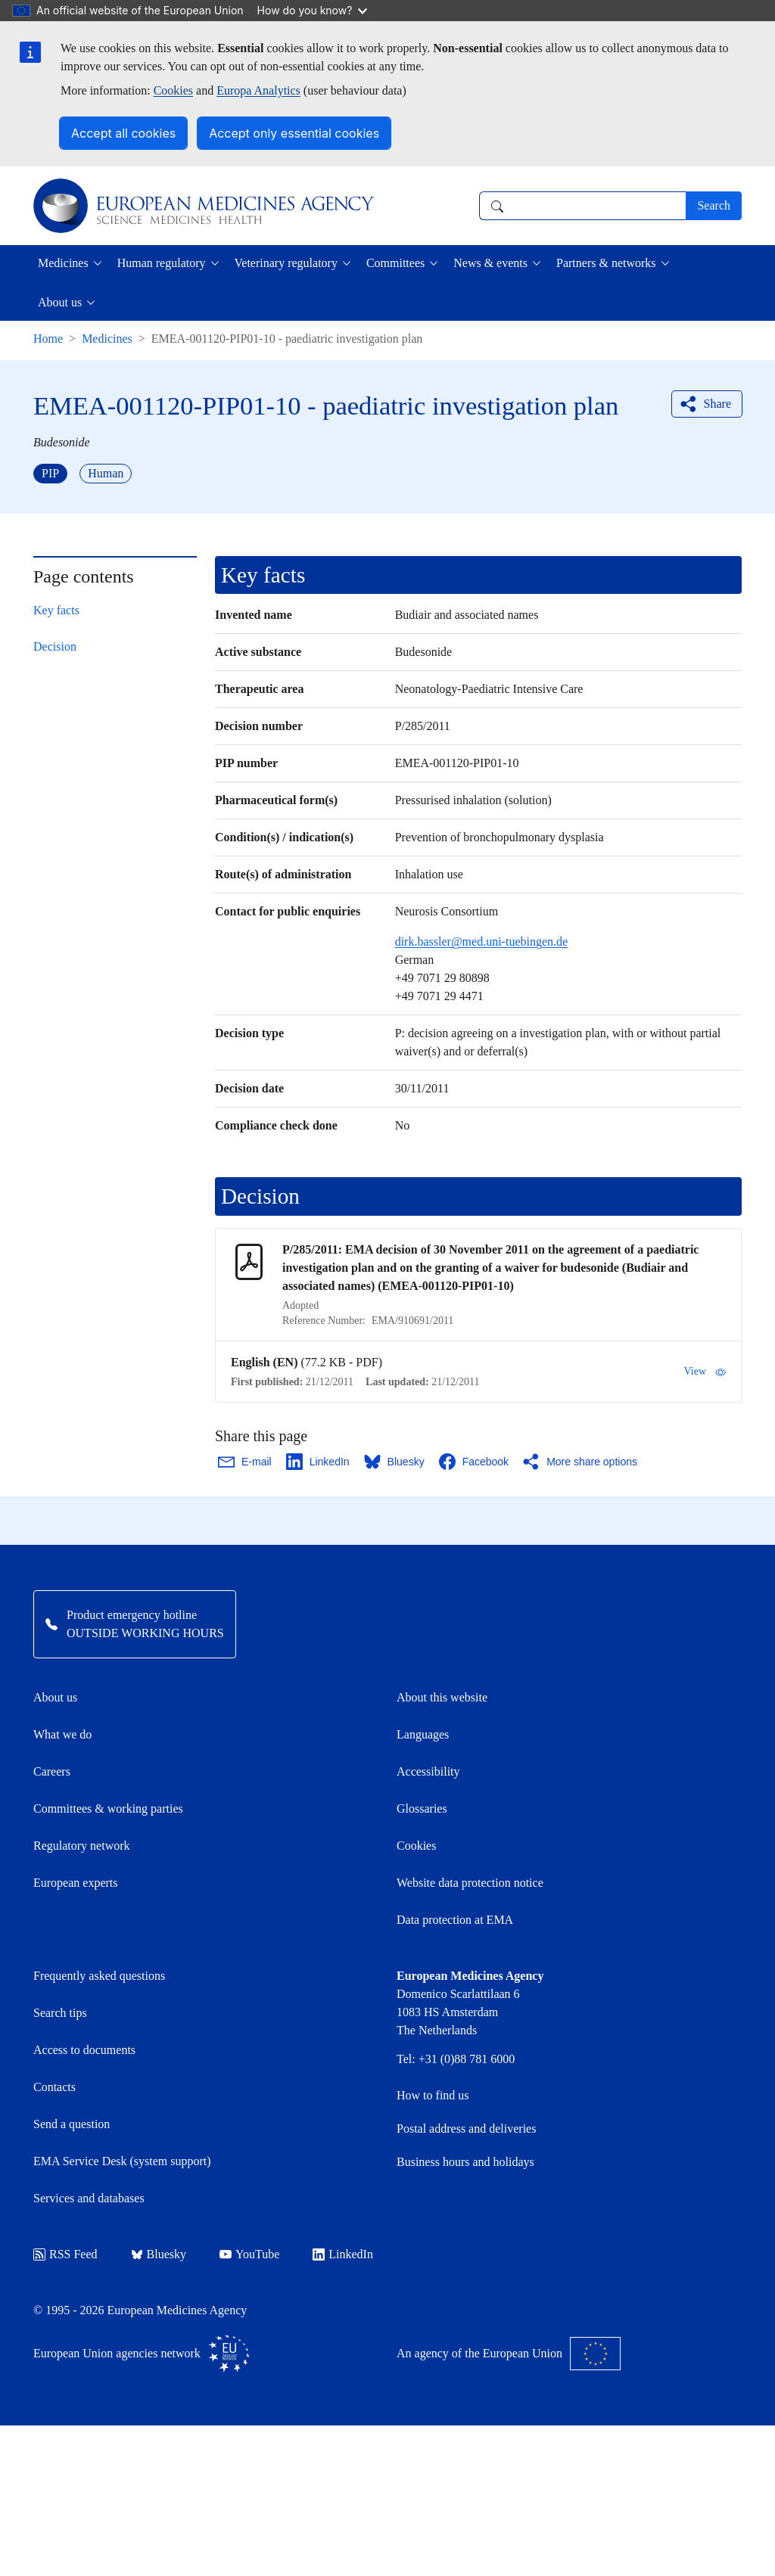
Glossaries (422, 1808)
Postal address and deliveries (466, 2128)
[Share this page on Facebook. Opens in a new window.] (474, 1462)
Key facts (56, 610)
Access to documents (84, 2049)
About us (55, 1697)
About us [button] (60, 302)
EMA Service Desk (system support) (122, 2161)
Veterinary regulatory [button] (286, 262)
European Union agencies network (141, 2353)
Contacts (54, 2086)
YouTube (249, 2254)
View (705, 1372)
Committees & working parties (108, 1808)
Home (48, 338)
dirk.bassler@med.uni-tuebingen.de (481, 941)
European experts (75, 1882)
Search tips (60, 2012)
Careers (51, 1771)
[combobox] (582, 205)
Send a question (71, 2124)
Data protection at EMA (455, 1919)
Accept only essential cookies (294, 133)
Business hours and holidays (465, 2161)
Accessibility (428, 1771)
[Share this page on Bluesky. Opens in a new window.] (395, 1462)
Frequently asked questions (99, 1975)
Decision (54, 646)
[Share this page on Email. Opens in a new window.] (245, 1462)
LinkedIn (343, 2254)
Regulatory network (81, 1845)
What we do (62, 1734)
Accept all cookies (123, 133)
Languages (423, 1734)
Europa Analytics (258, 90)
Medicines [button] (63, 262)
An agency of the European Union (509, 2353)
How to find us (433, 2095)
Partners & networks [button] (606, 262)
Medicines (107, 338)
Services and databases (89, 2198)
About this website (442, 1697)
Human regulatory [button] (161, 262)
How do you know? (312, 10)
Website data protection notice (470, 1882)
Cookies (173, 90)
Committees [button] (395, 262)
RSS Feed (65, 2254)
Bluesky (158, 2254)
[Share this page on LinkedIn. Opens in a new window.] (318, 1462)
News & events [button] (490, 262)
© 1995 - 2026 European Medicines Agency (140, 2310)
